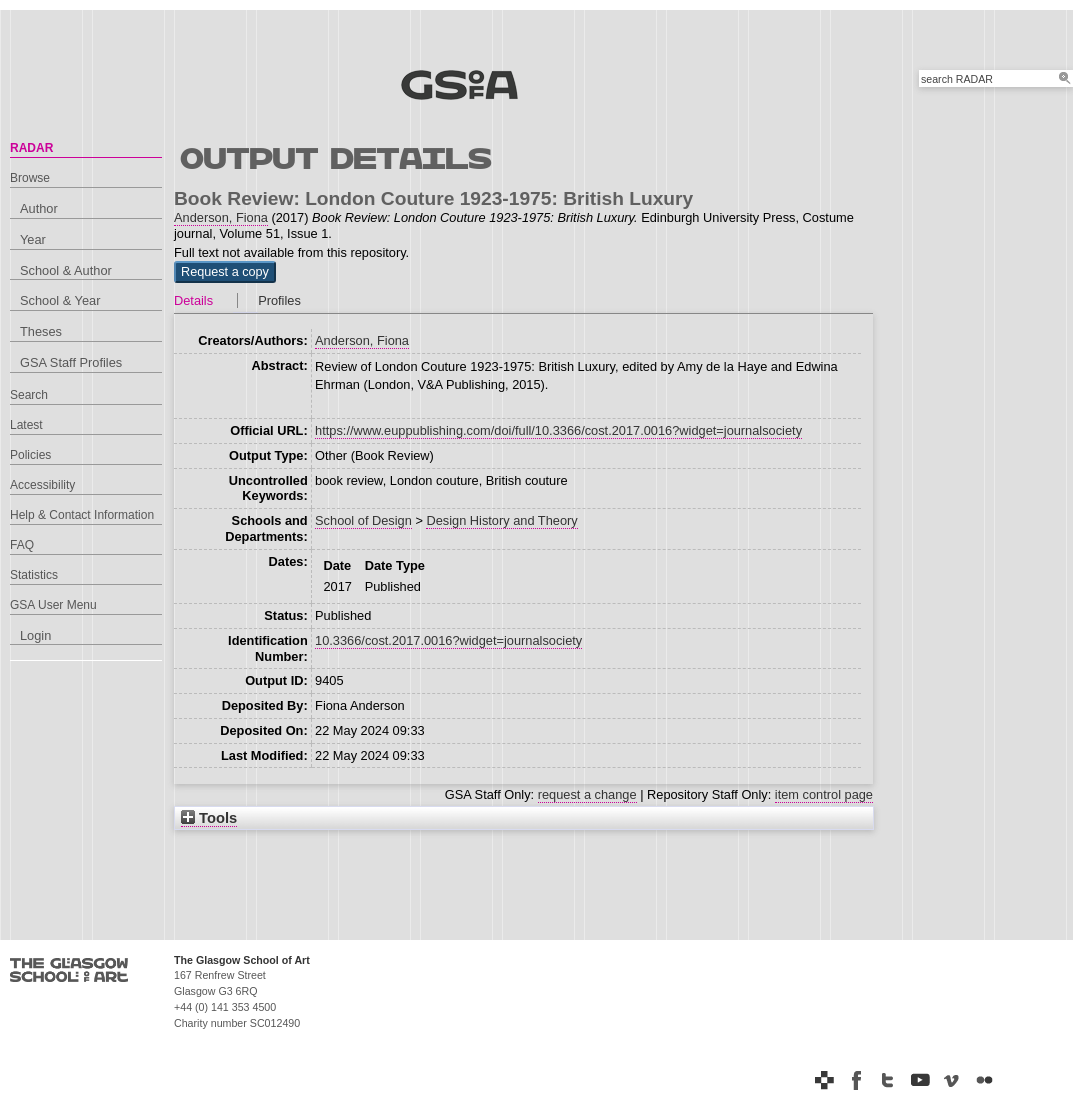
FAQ (22, 545)
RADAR (31, 148)
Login (35, 635)
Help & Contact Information (82, 515)
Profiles (279, 300)
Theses (41, 331)
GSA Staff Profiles (71, 362)
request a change (587, 794)
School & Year (60, 300)
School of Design (363, 520)
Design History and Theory (501, 520)
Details (193, 300)
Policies (30, 455)
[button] (225, 272)
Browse (30, 178)
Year (33, 239)
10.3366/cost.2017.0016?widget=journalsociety (448, 640)
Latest (26, 425)
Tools (209, 818)
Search (29, 395)
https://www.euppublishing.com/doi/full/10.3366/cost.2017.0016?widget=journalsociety (558, 430)
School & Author (66, 270)
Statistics (34, 575)
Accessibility (42, 485)
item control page (824, 794)
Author (39, 208)
